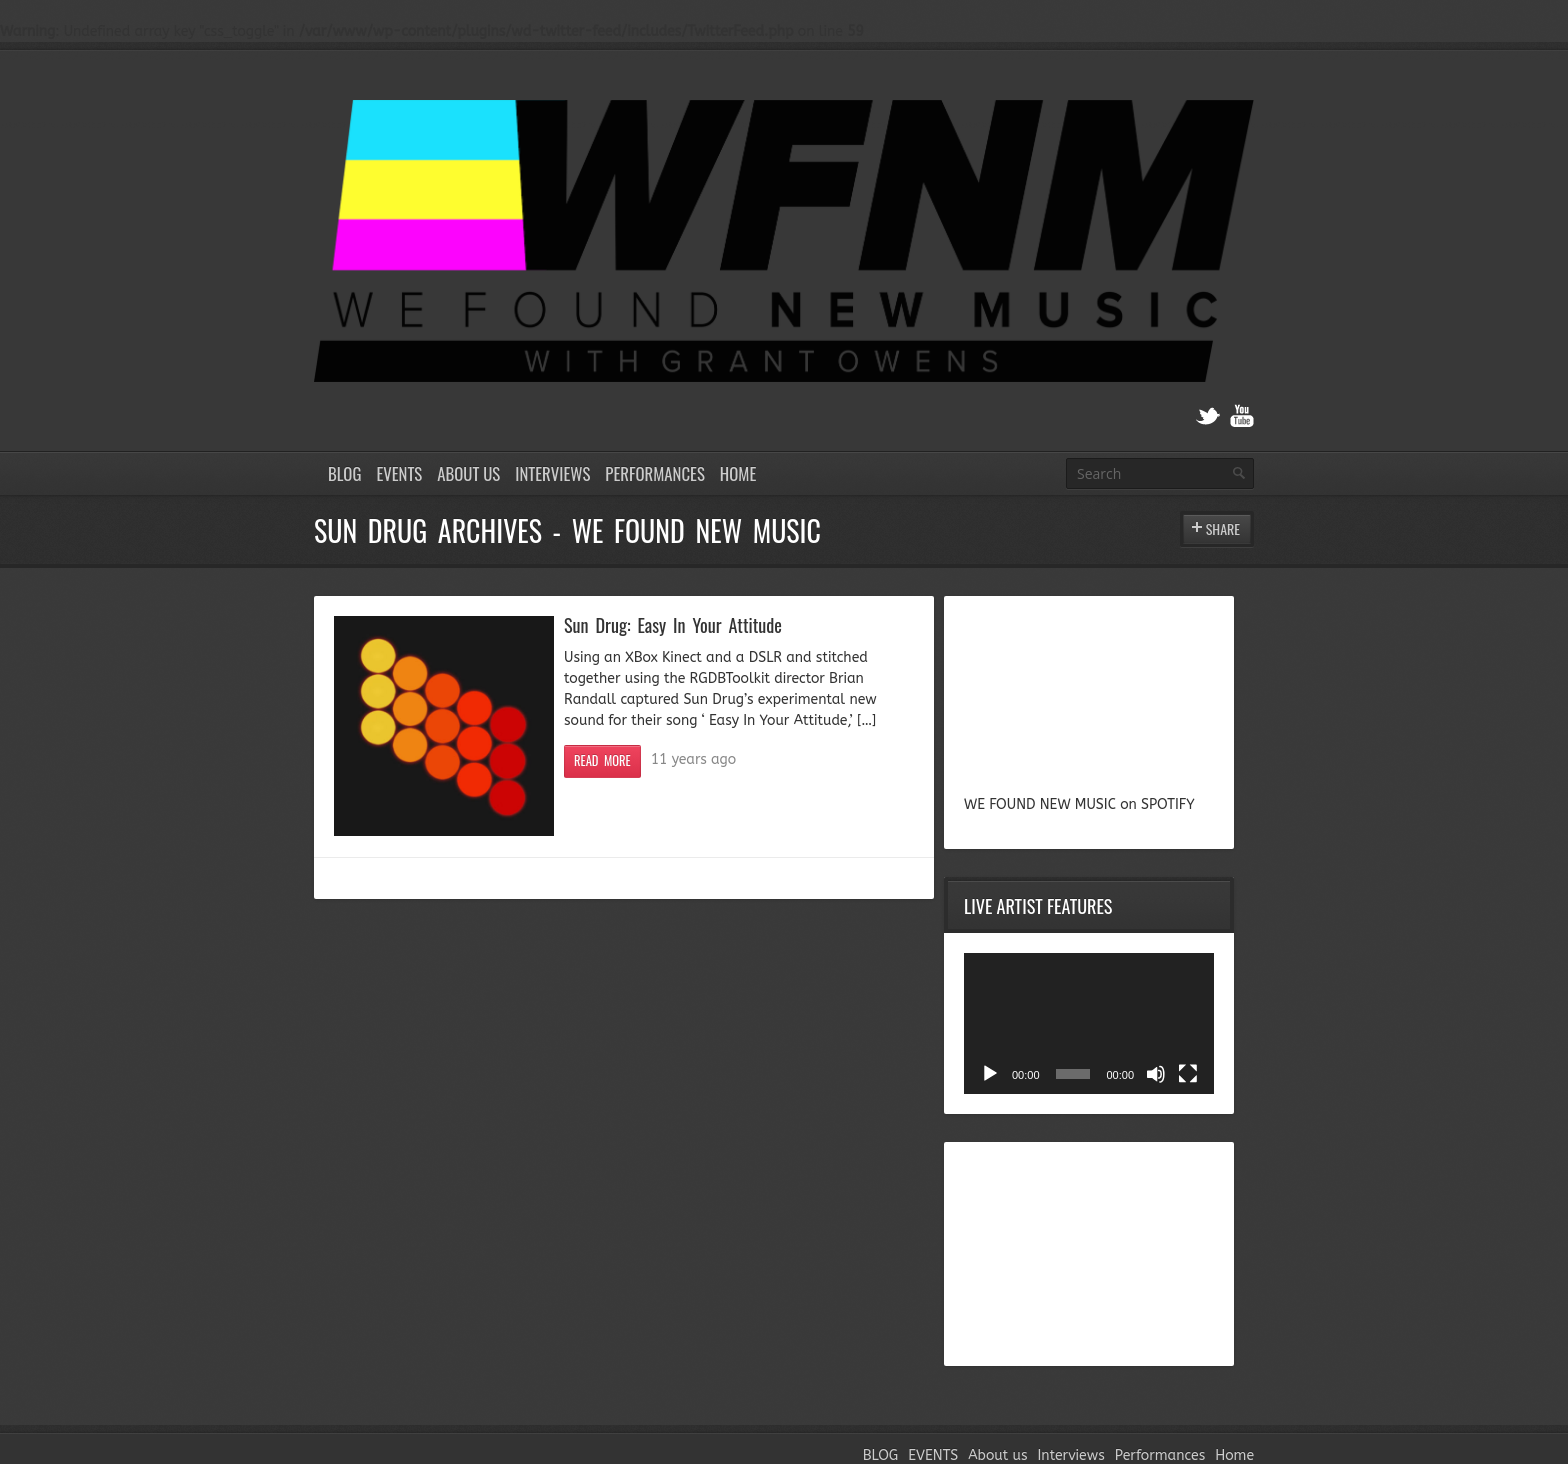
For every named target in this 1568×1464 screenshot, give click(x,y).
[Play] (990, 1074)
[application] (1089, 1023)
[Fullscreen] (1188, 1074)
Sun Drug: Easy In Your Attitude (673, 624)
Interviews (552, 473)
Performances (655, 473)
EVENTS (399, 473)
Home (738, 473)
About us (468, 473)
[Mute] (1156, 1074)
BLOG (344, 473)
